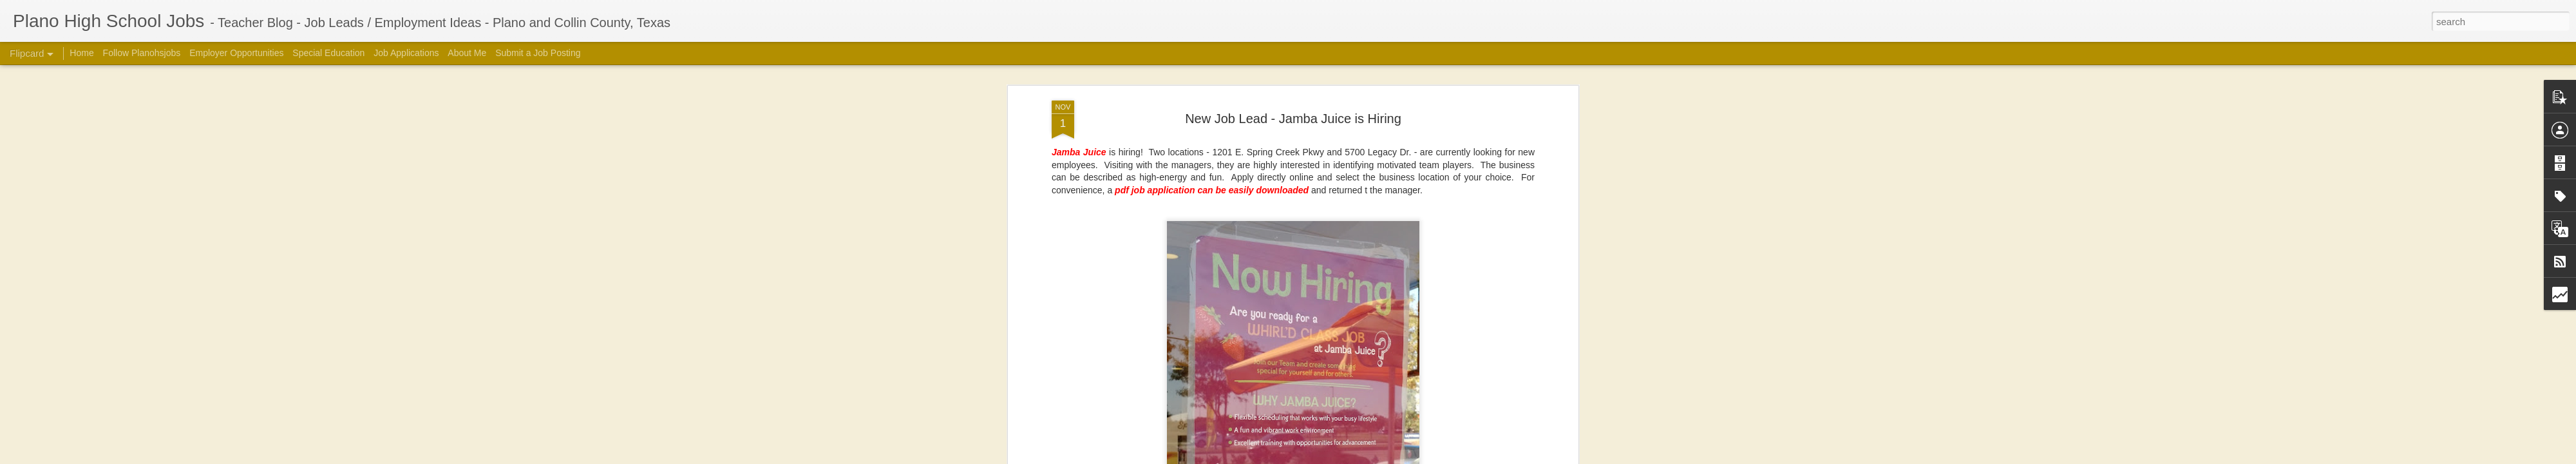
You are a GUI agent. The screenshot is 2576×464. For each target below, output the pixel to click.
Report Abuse (1509, 457)
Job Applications (406, 53)
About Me (467, 53)
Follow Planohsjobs (142, 53)
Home (81, 53)
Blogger (1472, 457)
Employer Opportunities (236, 53)
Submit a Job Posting (537, 53)
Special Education (328, 53)
